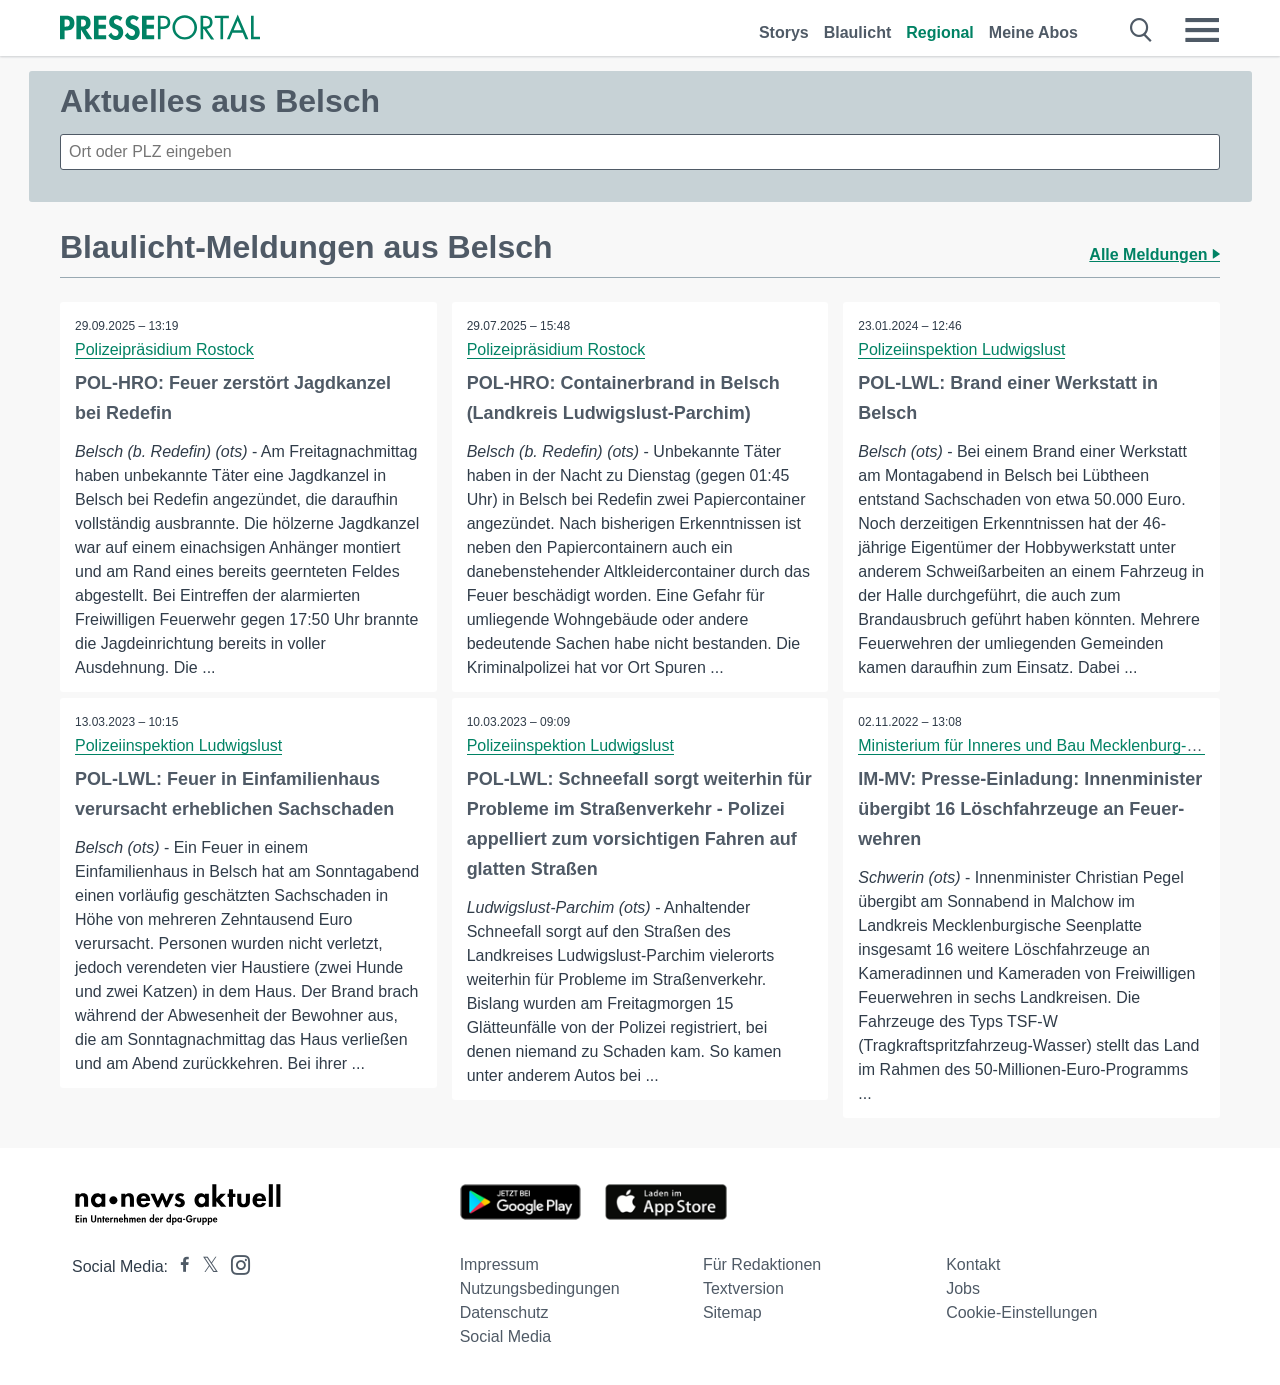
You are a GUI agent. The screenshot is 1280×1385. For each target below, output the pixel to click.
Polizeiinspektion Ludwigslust (961, 349)
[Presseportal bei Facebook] (179, 1266)
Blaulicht (858, 32)
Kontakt (973, 1264)
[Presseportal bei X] (204, 1266)
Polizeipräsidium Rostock (164, 349)
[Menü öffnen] (1202, 30)
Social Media (506, 1336)
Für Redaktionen (762, 1264)
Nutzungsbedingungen (540, 1288)
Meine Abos (1033, 32)
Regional (940, 32)
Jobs (963, 1288)
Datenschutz (504, 1312)
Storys (784, 32)
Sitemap (732, 1312)
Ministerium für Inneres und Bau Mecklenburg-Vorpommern (1068, 745)
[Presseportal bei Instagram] (234, 1263)
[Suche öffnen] (1141, 30)
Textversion (743, 1288)
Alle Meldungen (1154, 254)
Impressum (499, 1264)
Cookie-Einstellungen (1021, 1312)
